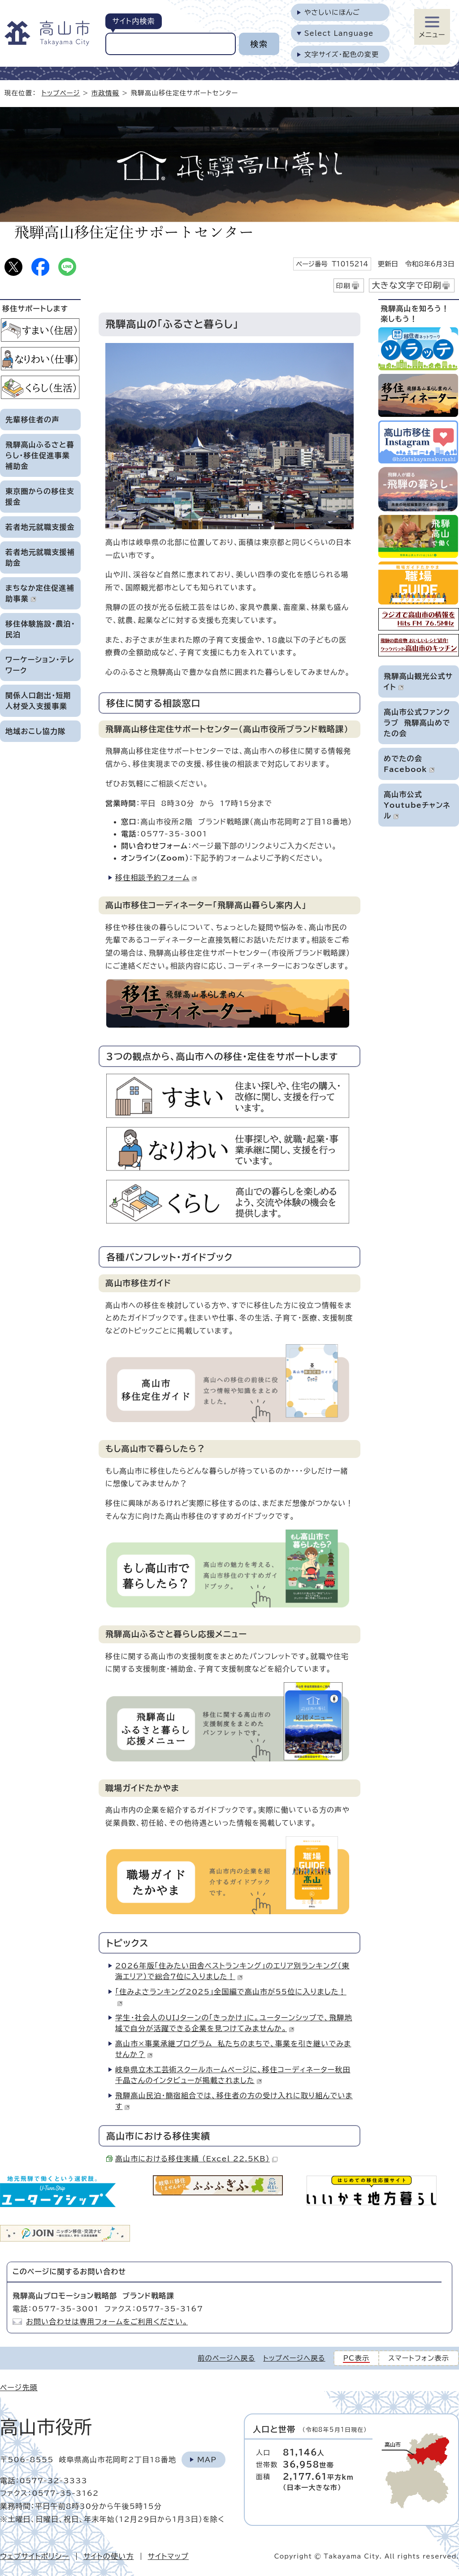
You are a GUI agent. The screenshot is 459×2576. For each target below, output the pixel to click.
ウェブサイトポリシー (34, 2556)
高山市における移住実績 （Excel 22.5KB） (196, 2158)
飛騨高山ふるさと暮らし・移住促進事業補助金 (39, 455)
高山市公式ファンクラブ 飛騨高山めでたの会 (417, 722)
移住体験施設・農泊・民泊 (40, 629)
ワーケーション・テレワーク (39, 665)
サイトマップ (168, 2556)
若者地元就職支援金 (40, 527)
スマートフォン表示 (418, 2358)
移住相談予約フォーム (156, 877)
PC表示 (356, 2358)
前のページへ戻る (226, 2358)
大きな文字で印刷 (407, 285)
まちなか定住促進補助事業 (39, 593)
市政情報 (105, 93)
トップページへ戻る (294, 2358)
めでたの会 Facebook (409, 764)
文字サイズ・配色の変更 (341, 54)
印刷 (343, 286)
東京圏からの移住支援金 (39, 497)
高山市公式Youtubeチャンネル (417, 805)
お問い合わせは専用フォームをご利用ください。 (107, 2321)
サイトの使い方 (108, 2556)
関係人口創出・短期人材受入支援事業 (38, 701)
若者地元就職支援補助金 (40, 557)
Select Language (339, 33)
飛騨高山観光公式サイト (418, 681)
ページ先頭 (19, 2387)
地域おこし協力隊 (35, 731)
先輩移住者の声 (32, 419)
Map (207, 2459)
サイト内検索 (133, 21)
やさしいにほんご (332, 12)
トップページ (61, 93)
